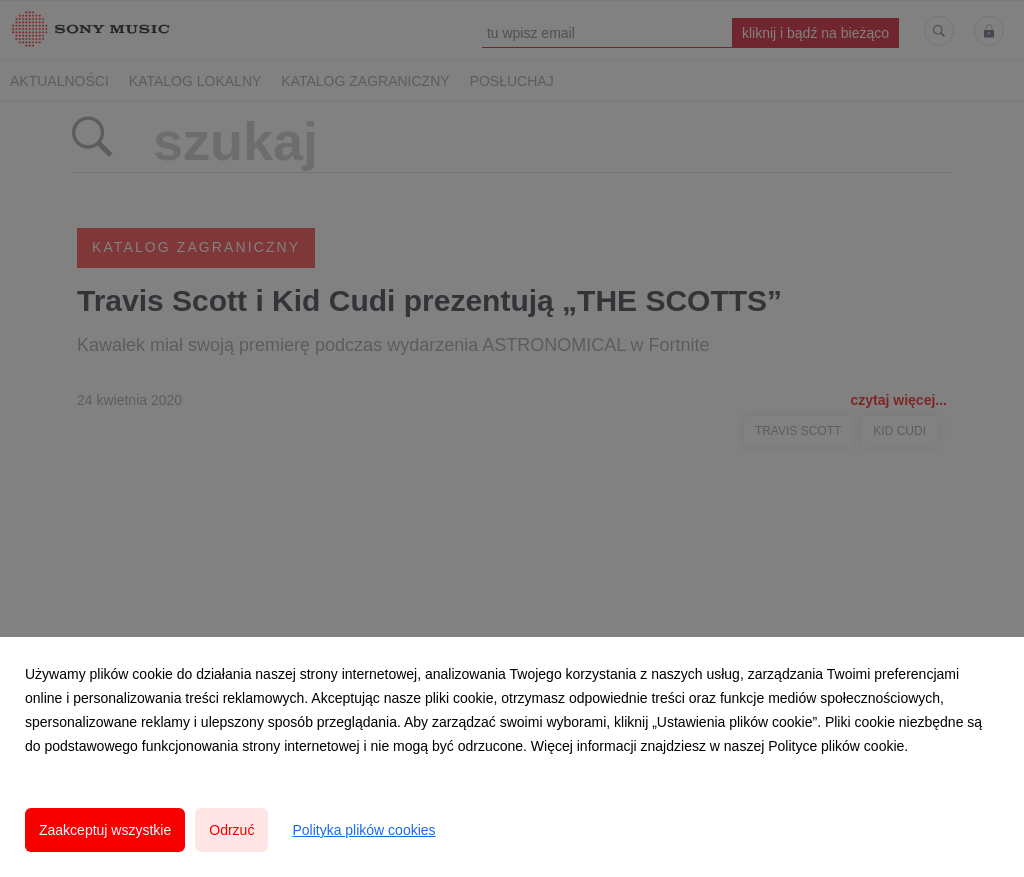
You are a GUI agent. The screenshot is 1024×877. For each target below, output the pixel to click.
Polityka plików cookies (363, 830)
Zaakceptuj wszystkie (105, 830)
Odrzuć (231, 830)
